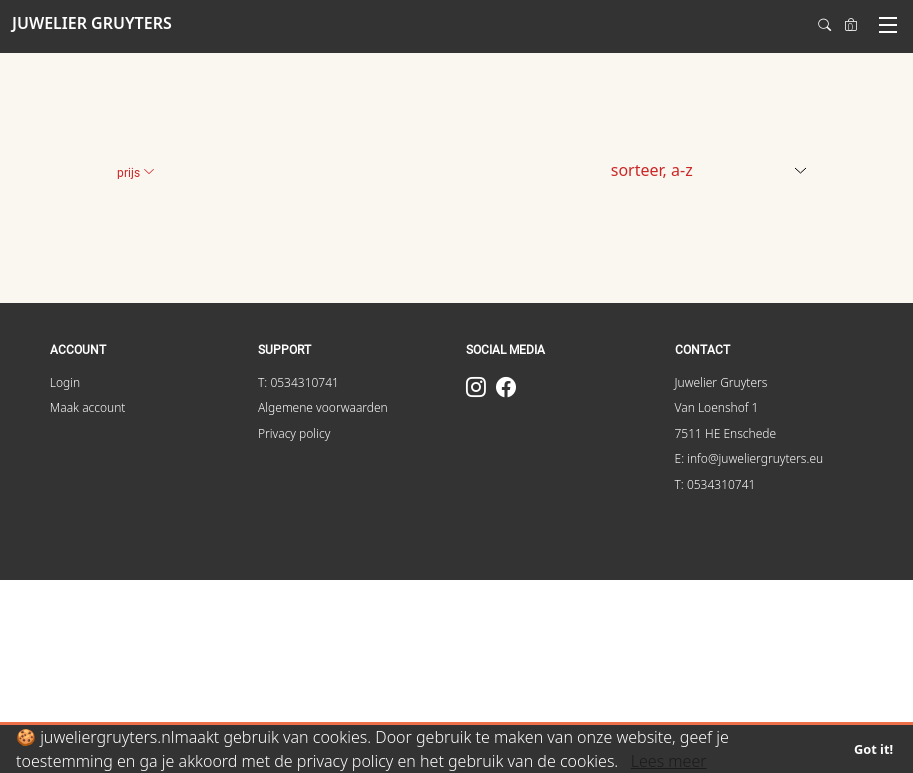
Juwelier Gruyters (721, 382)
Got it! (873, 749)
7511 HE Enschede (726, 433)
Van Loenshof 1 (717, 407)
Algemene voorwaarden (323, 407)
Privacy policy (294, 433)
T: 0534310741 (298, 382)
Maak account (88, 407)
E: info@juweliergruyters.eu (749, 458)
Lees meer (669, 761)
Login (65, 382)
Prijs (136, 173)
